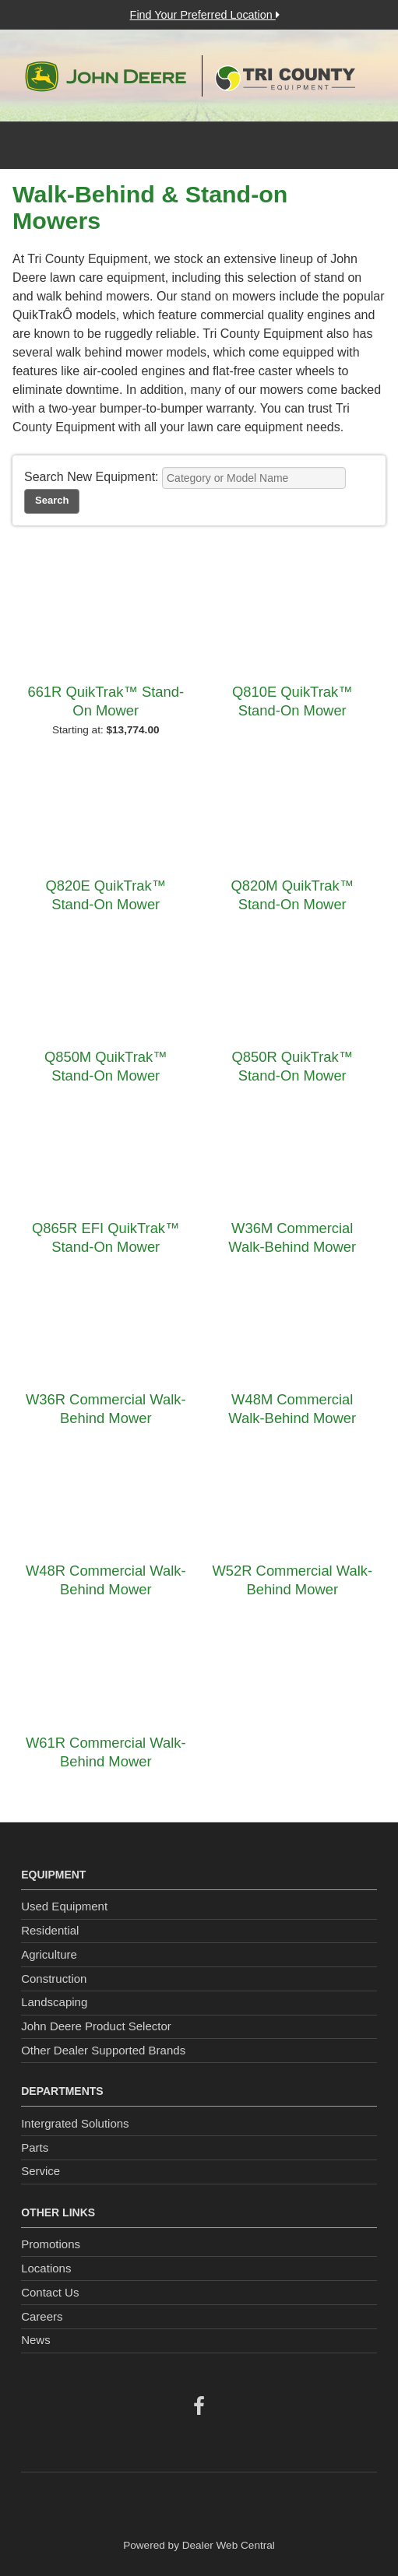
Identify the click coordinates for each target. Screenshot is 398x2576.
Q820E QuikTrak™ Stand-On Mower (105, 894)
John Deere (105, 76)
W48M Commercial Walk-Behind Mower (292, 1408)
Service (40, 2170)
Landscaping (54, 2001)
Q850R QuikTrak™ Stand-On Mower (292, 1066)
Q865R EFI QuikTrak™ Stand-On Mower (105, 1237)
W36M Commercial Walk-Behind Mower (292, 1237)
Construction (53, 1978)
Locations (46, 2268)
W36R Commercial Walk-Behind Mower (106, 1408)
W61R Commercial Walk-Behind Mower (106, 1751)
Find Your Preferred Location (205, 15)
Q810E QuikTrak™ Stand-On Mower (292, 701)
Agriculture (49, 1954)
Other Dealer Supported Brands (103, 2050)
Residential (50, 1930)
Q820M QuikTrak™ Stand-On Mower (292, 894)
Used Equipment (64, 1906)
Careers (41, 2316)
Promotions (50, 2244)
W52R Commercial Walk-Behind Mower (292, 1579)
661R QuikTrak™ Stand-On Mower (105, 701)
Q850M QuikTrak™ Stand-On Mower (105, 1066)
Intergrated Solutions (75, 2123)
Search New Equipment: (91, 476)
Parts (34, 2147)
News (36, 2339)
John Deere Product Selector (96, 2026)
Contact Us (50, 2292)
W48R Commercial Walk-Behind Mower (106, 1579)
